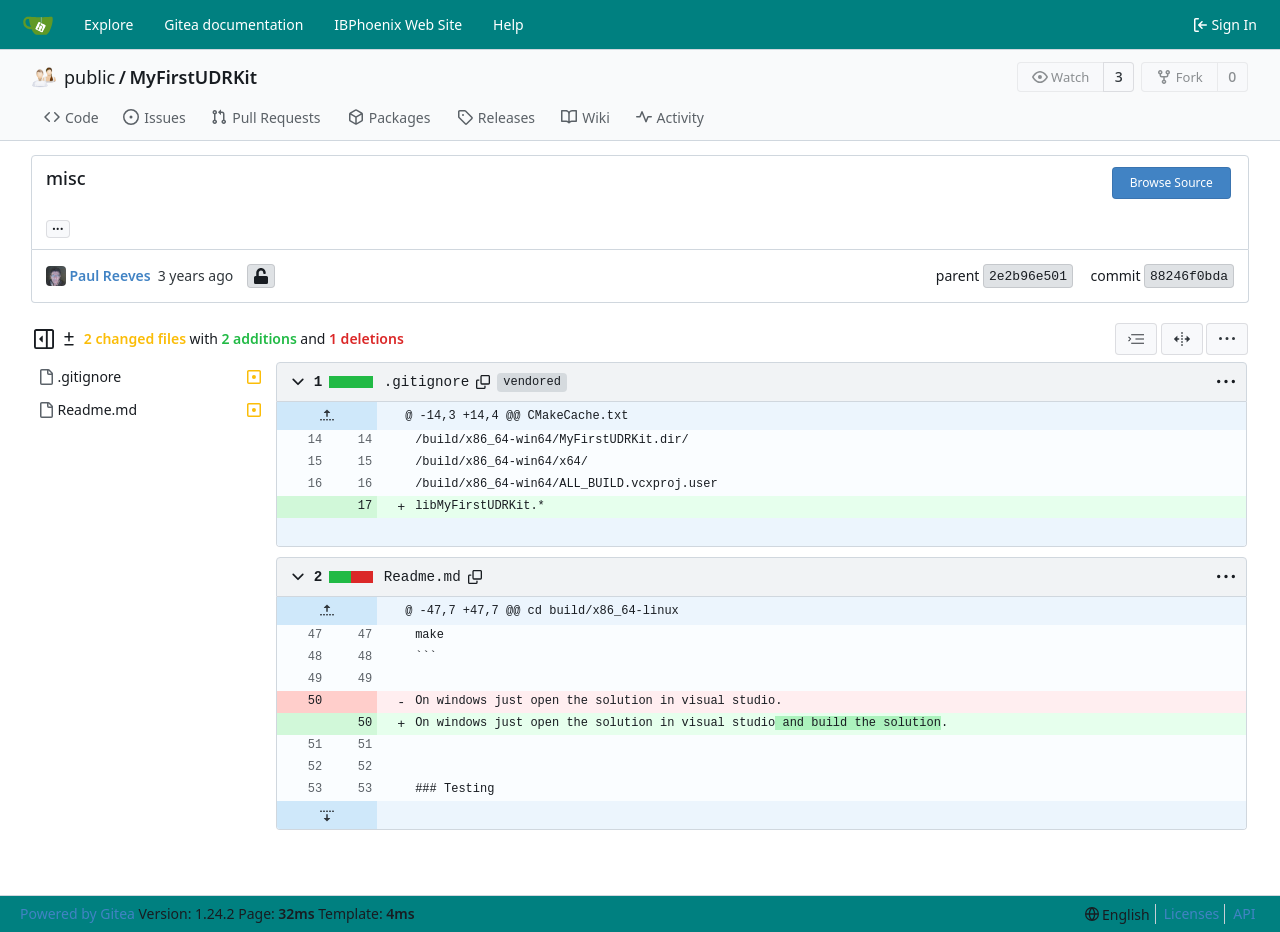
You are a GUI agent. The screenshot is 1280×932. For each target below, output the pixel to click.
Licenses (1192, 913)
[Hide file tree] (44, 339)
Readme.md (422, 577)
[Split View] (1182, 339)
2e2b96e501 (1028, 276)
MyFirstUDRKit (193, 77)
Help (508, 24)
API (1244, 913)
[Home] (38, 25)
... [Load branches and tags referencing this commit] (58, 227)
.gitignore (427, 382)
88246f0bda (1189, 276)
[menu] (1227, 339)
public (89, 77)
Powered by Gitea (77, 913)
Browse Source (1171, 182)
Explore (108, 24)
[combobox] (1136, 339)
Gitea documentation (233, 24)
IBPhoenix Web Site (398, 24)
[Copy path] (483, 382)
